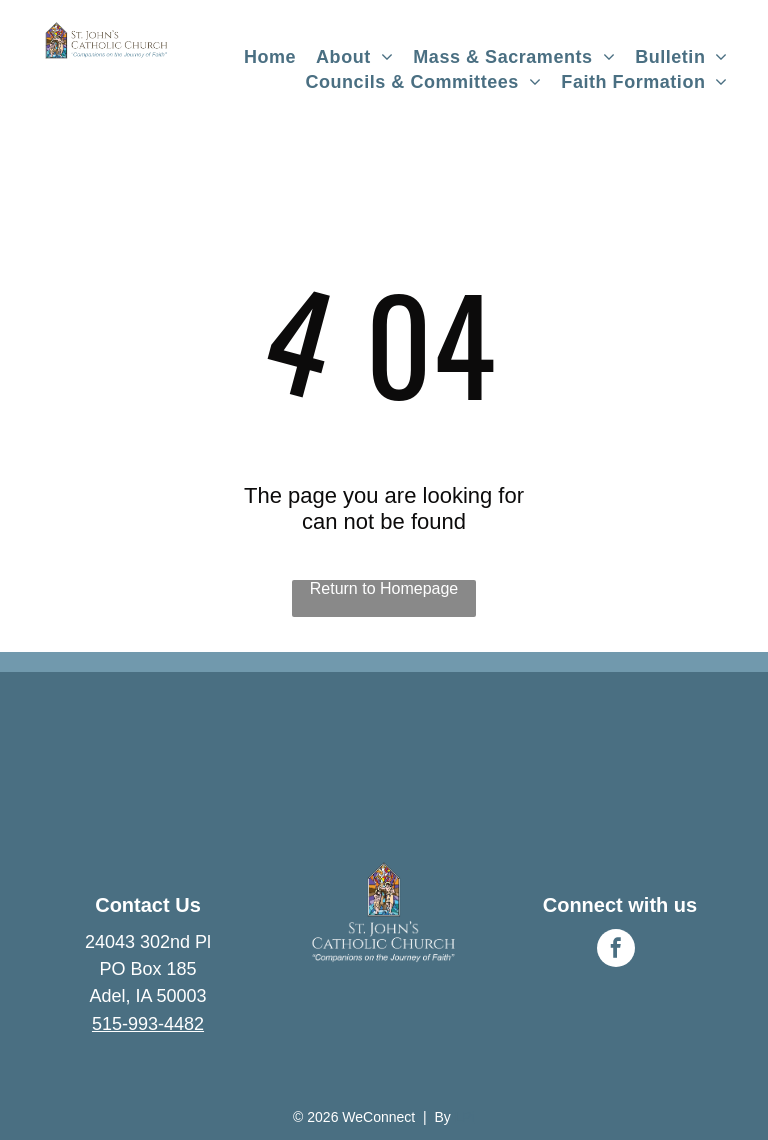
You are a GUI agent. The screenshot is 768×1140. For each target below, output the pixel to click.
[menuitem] (270, 57)
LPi (465, 1117)
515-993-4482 (148, 1024)
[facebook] (616, 950)
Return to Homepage (384, 588)
